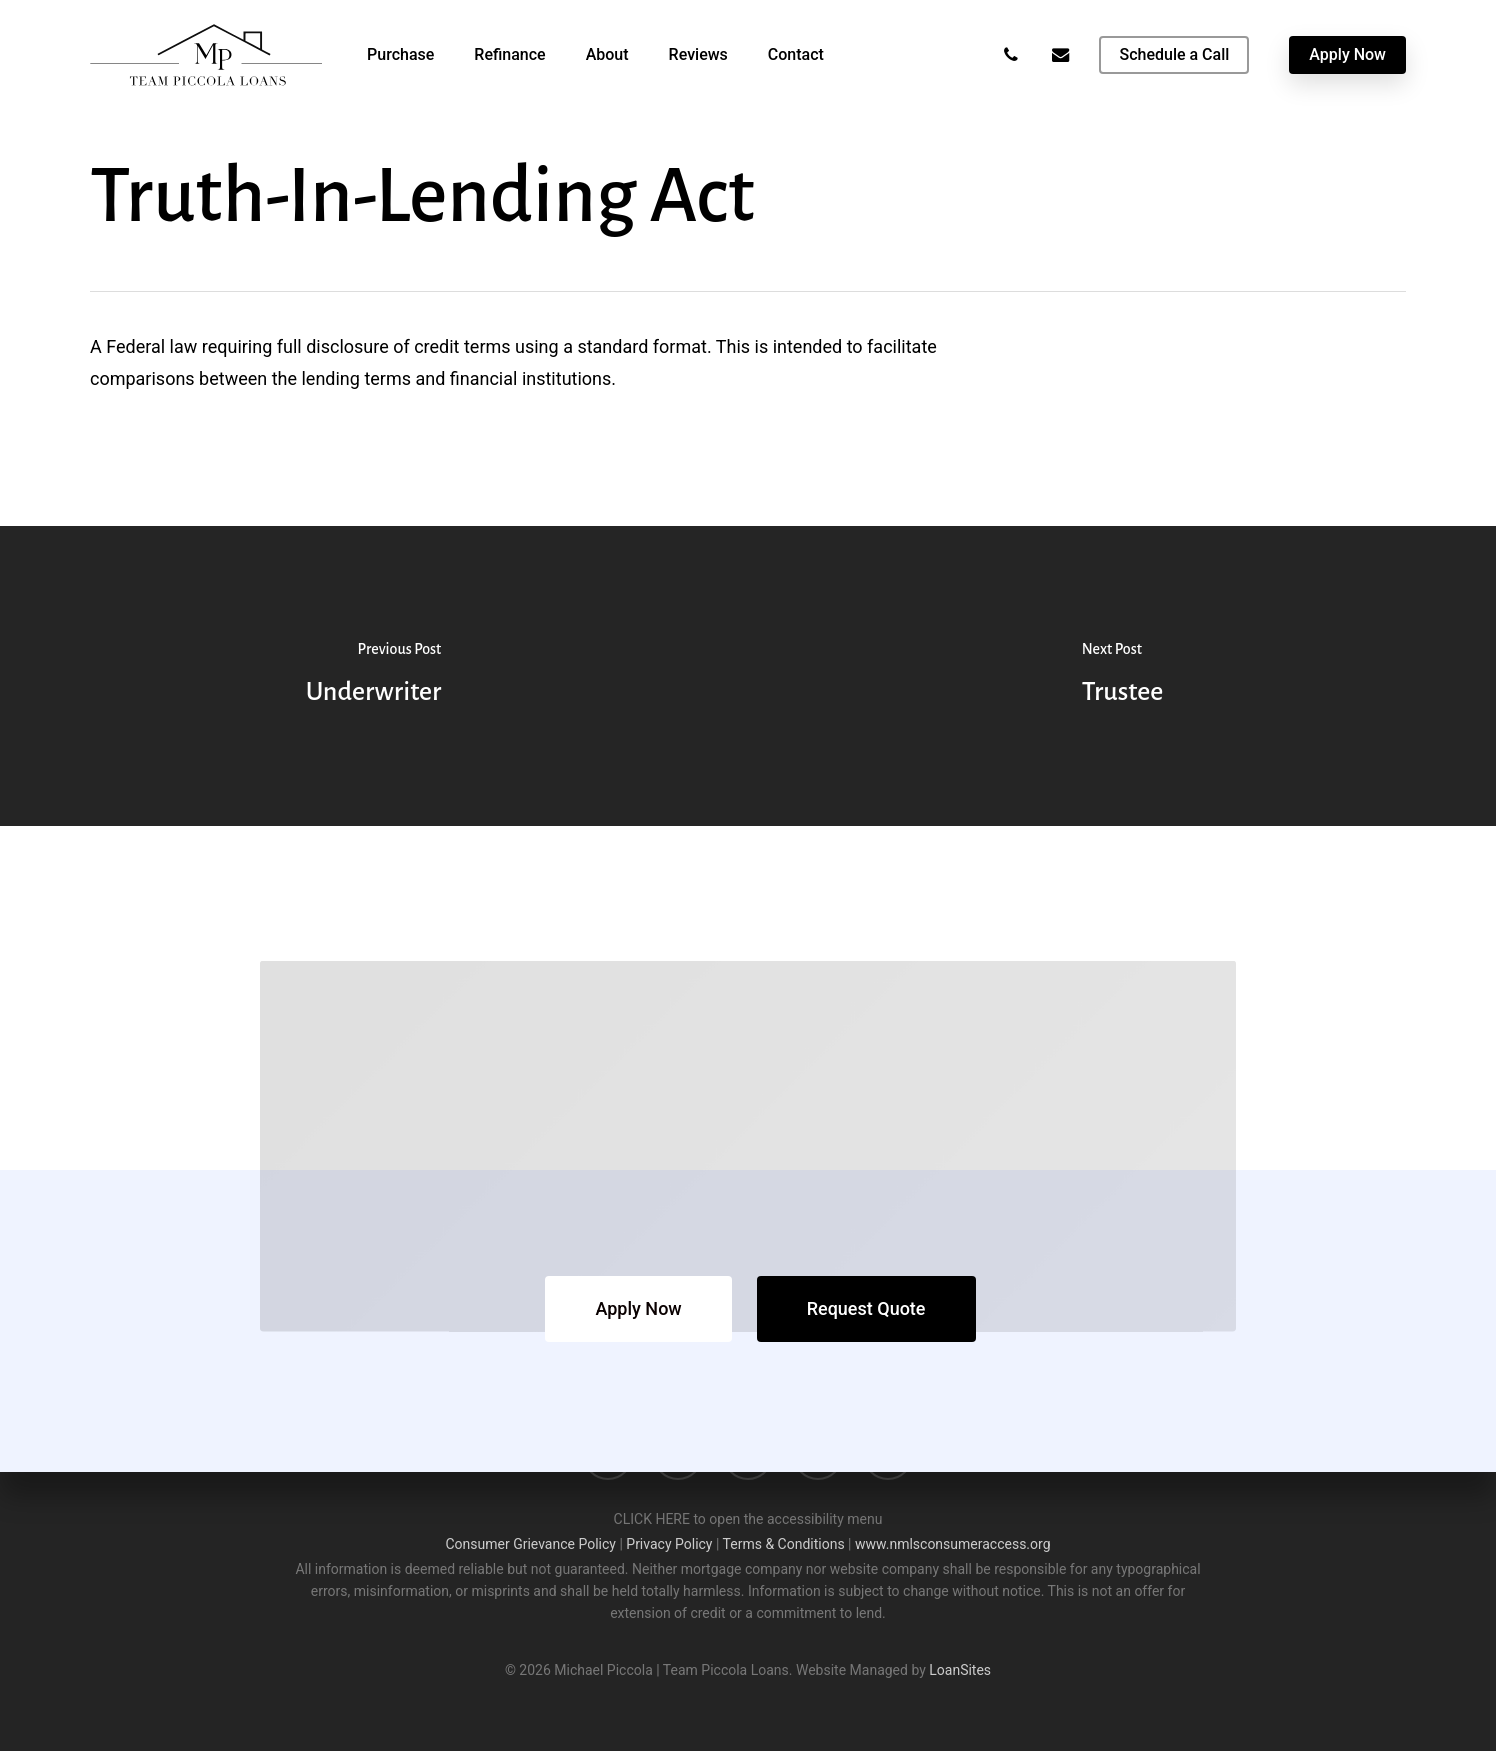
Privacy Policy (669, 1544)
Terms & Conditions (784, 1544)
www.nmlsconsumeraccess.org (953, 1544)
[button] (638, 1309)
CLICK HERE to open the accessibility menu (748, 1519)
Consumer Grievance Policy (530, 1544)
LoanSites (960, 1670)
